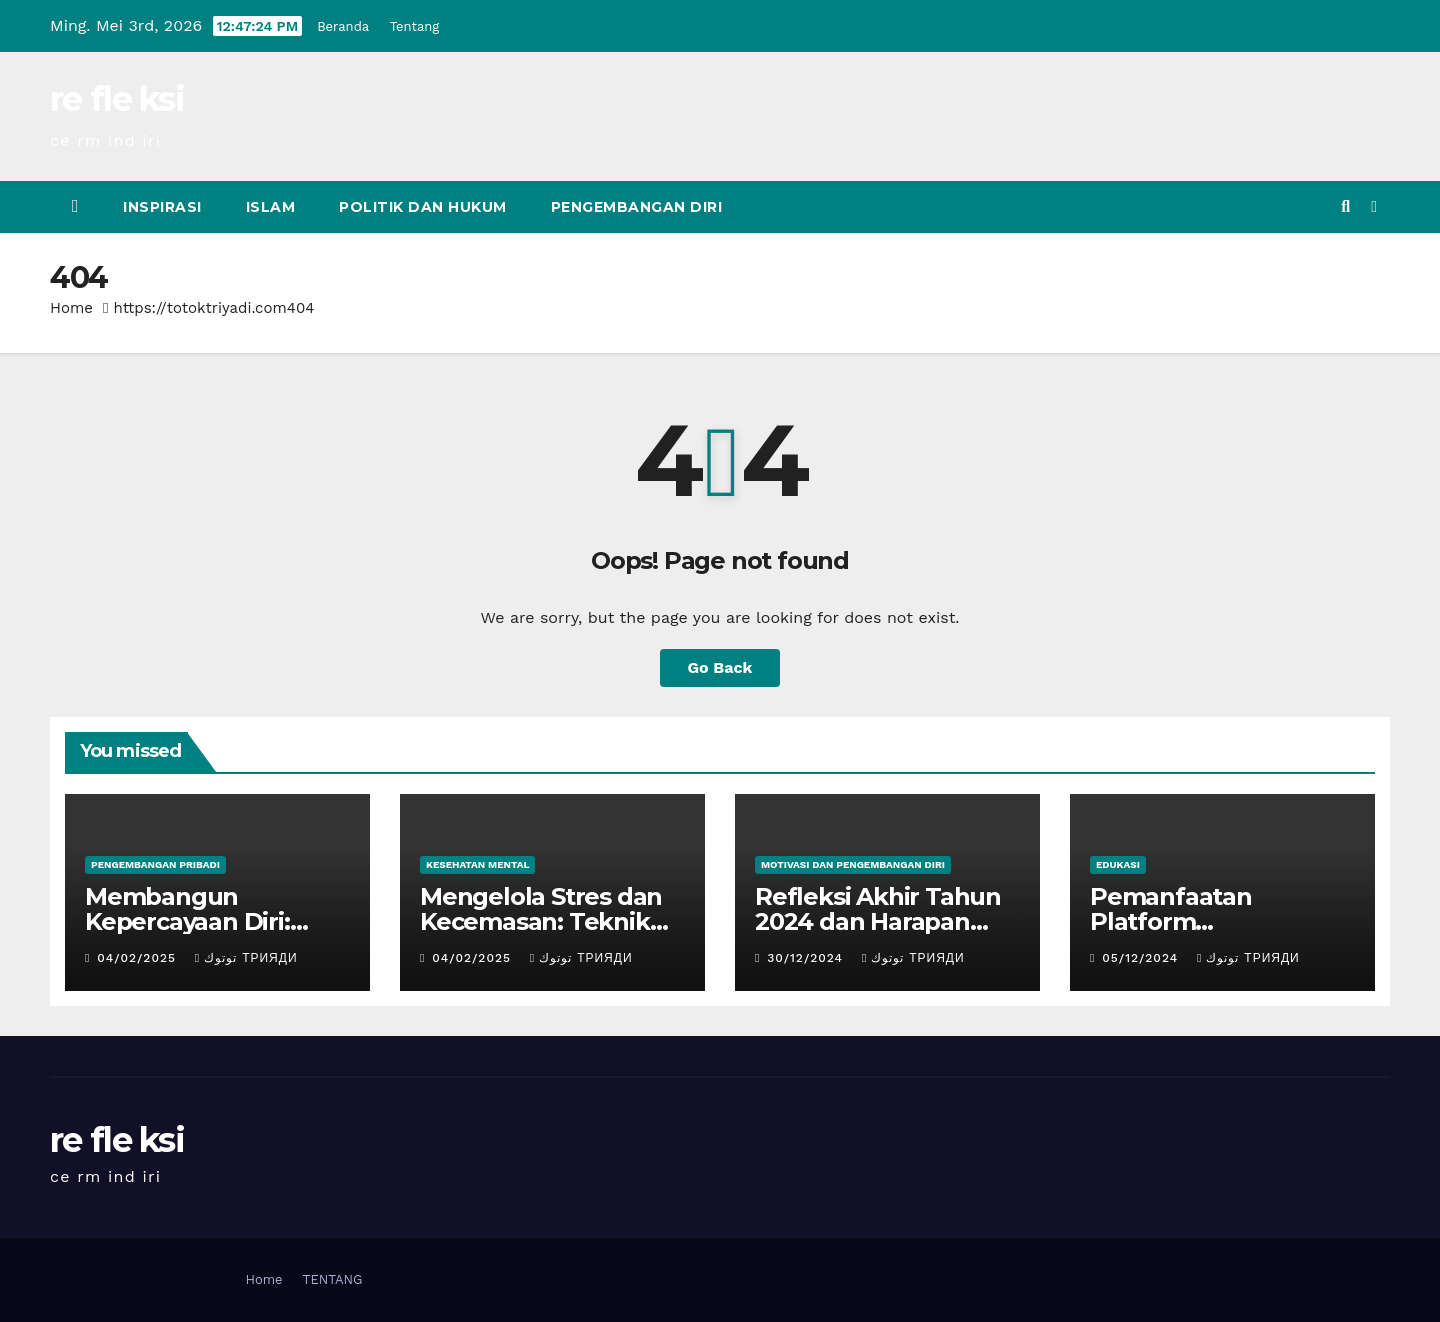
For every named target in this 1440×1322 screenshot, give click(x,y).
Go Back (720, 667)
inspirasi (162, 207)
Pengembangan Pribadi (155, 864)
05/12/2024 (1142, 958)
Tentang (415, 26)
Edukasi (1118, 864)
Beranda (343, 26)
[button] (1345, 206)
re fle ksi (117, 99)
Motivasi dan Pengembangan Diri (853, 864)
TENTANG (333, 1279)
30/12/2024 (807, 958)
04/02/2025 (139, 958)
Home (71, 308)
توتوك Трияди (246, 958)
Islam (271, 207)
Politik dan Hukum (423, 207)
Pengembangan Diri (637, 207)
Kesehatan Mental (477, 864)
